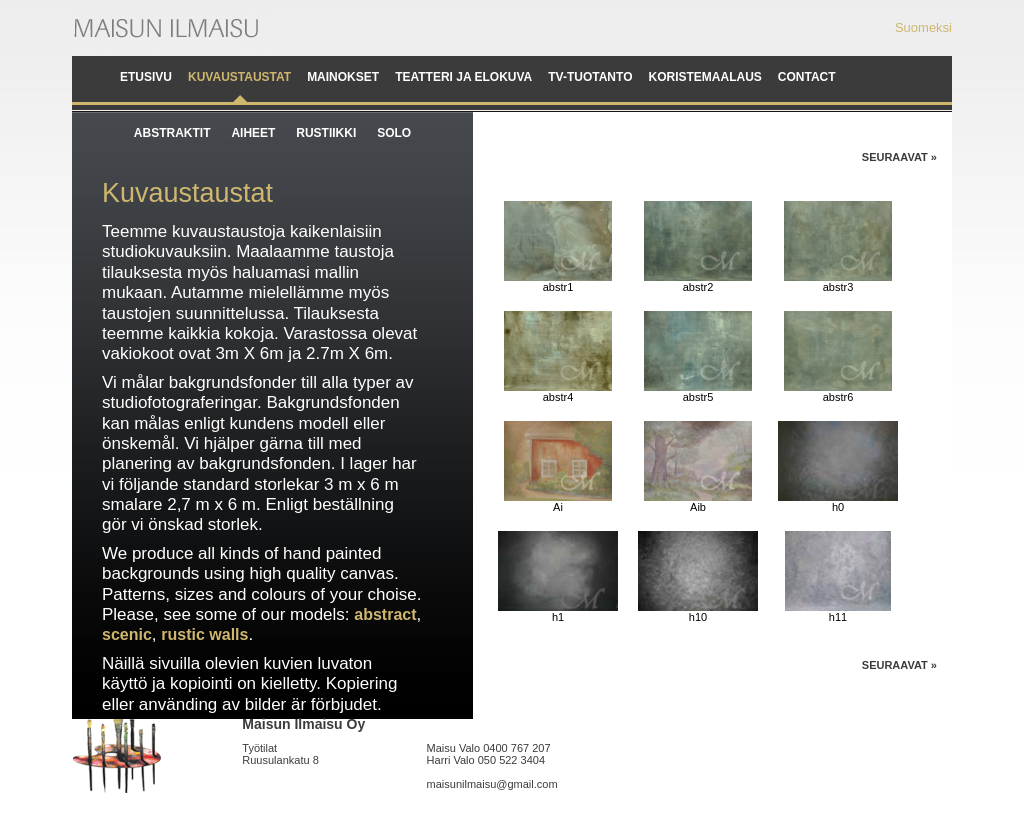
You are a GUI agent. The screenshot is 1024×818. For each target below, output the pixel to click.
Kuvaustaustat (239, 77)
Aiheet (253, 133)
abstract (385, 614)
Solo (394, 133)
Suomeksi (923, 27)
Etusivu (146, 77)
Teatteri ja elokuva (463, 77)
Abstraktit (172, 133)
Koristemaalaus (704, 77)
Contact (807, 77)
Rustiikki (326, 133)
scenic (127, 634)
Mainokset (343, 77)
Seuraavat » (899, 157)
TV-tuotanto (590, 77)
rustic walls (204, 634)
